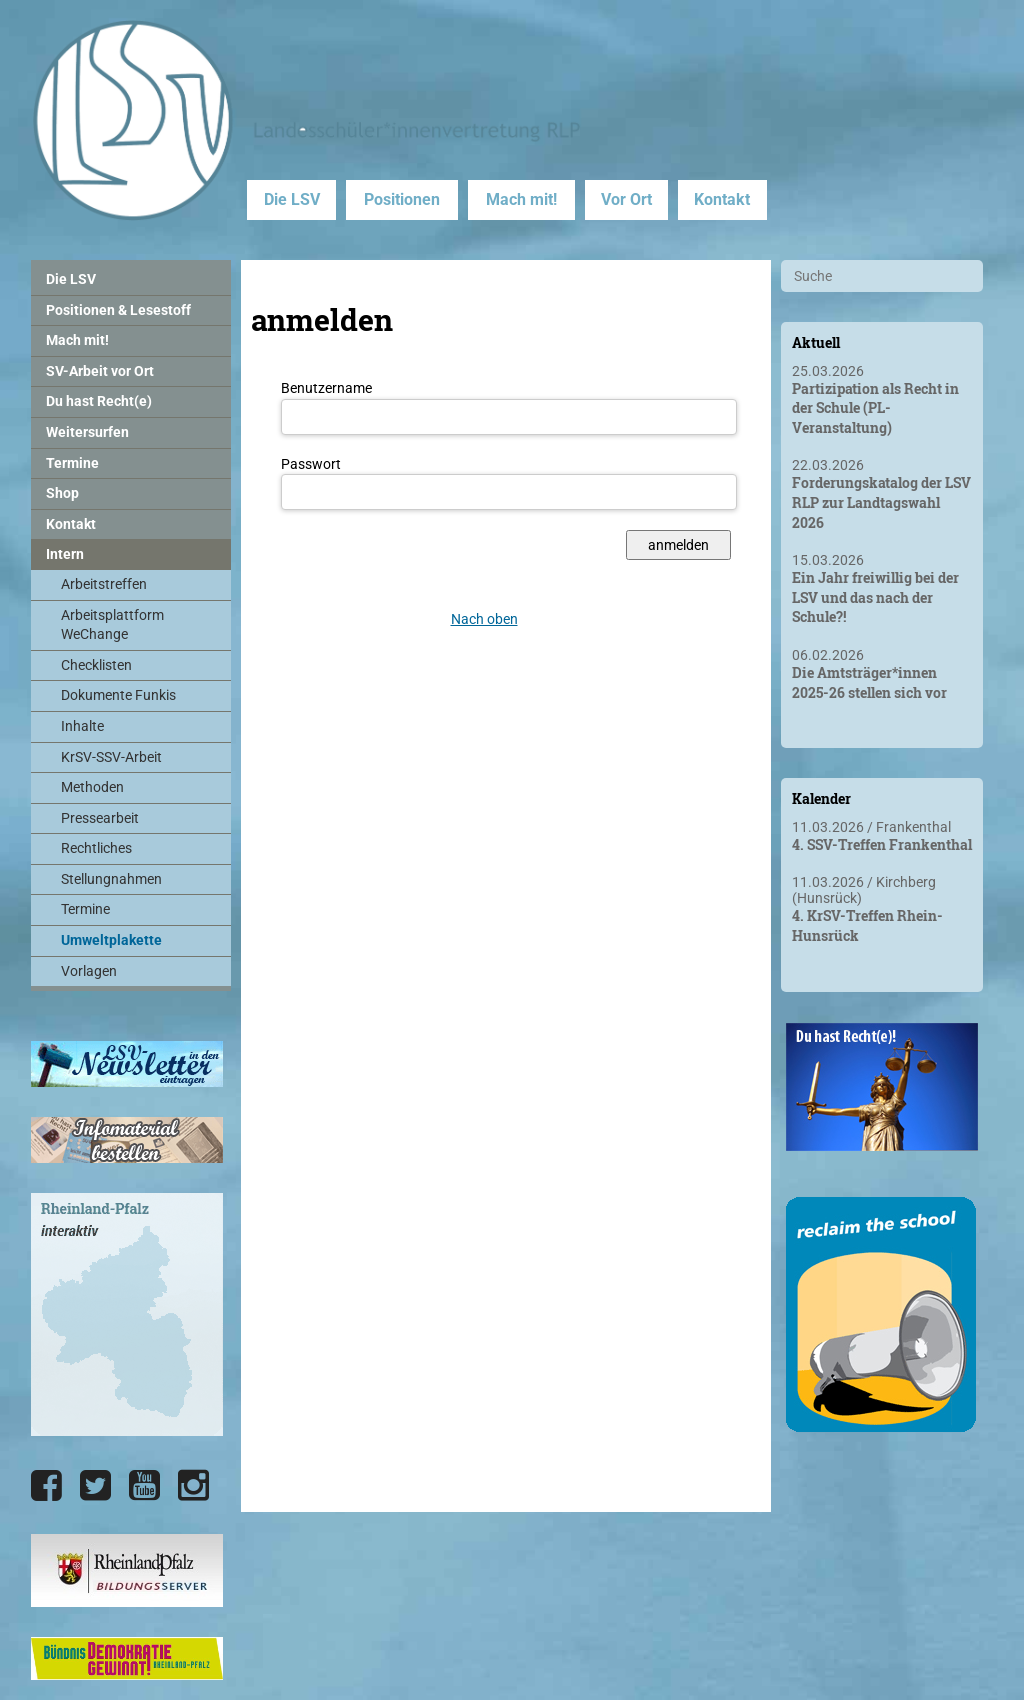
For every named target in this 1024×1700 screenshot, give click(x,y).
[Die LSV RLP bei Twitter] (95, 1486)
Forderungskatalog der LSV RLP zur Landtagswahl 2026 (881, 502)
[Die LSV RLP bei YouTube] (144, 1486)
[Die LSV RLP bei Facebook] (46, 1486)
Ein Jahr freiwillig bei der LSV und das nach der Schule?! (875, 597)
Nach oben (484, 619)
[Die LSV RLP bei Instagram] (193, 1486)
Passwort (311, 464)
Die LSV (292, 199)
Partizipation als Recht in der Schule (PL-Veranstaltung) (875, 408)
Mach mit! (521, 199)
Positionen (402, 199)
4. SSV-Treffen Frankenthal (882, 844)
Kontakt (722, 199)
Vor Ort (626, 199)
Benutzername (326, 388)
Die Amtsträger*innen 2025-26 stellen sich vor (869, 682)
